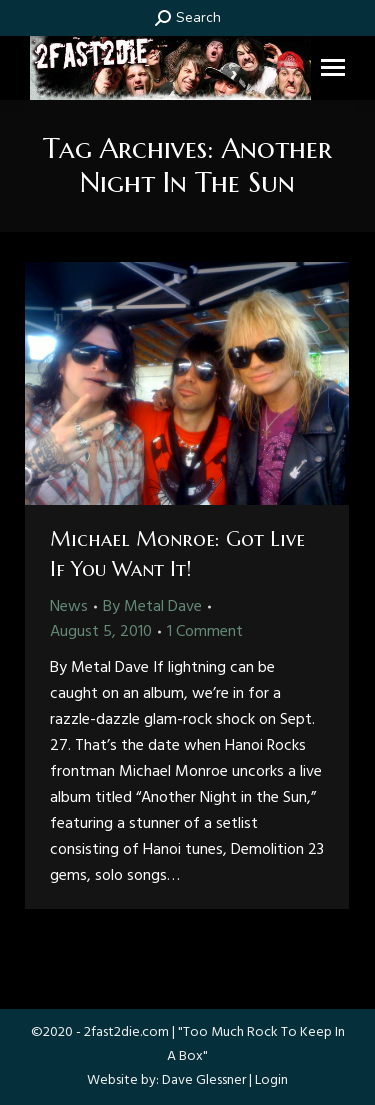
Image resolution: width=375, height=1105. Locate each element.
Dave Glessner (204, 1080)
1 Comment (205, 632)
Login (271, 1080)
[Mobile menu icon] (333, 67)
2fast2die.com (126, 1032)
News (69, 607)
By (152, 607)
